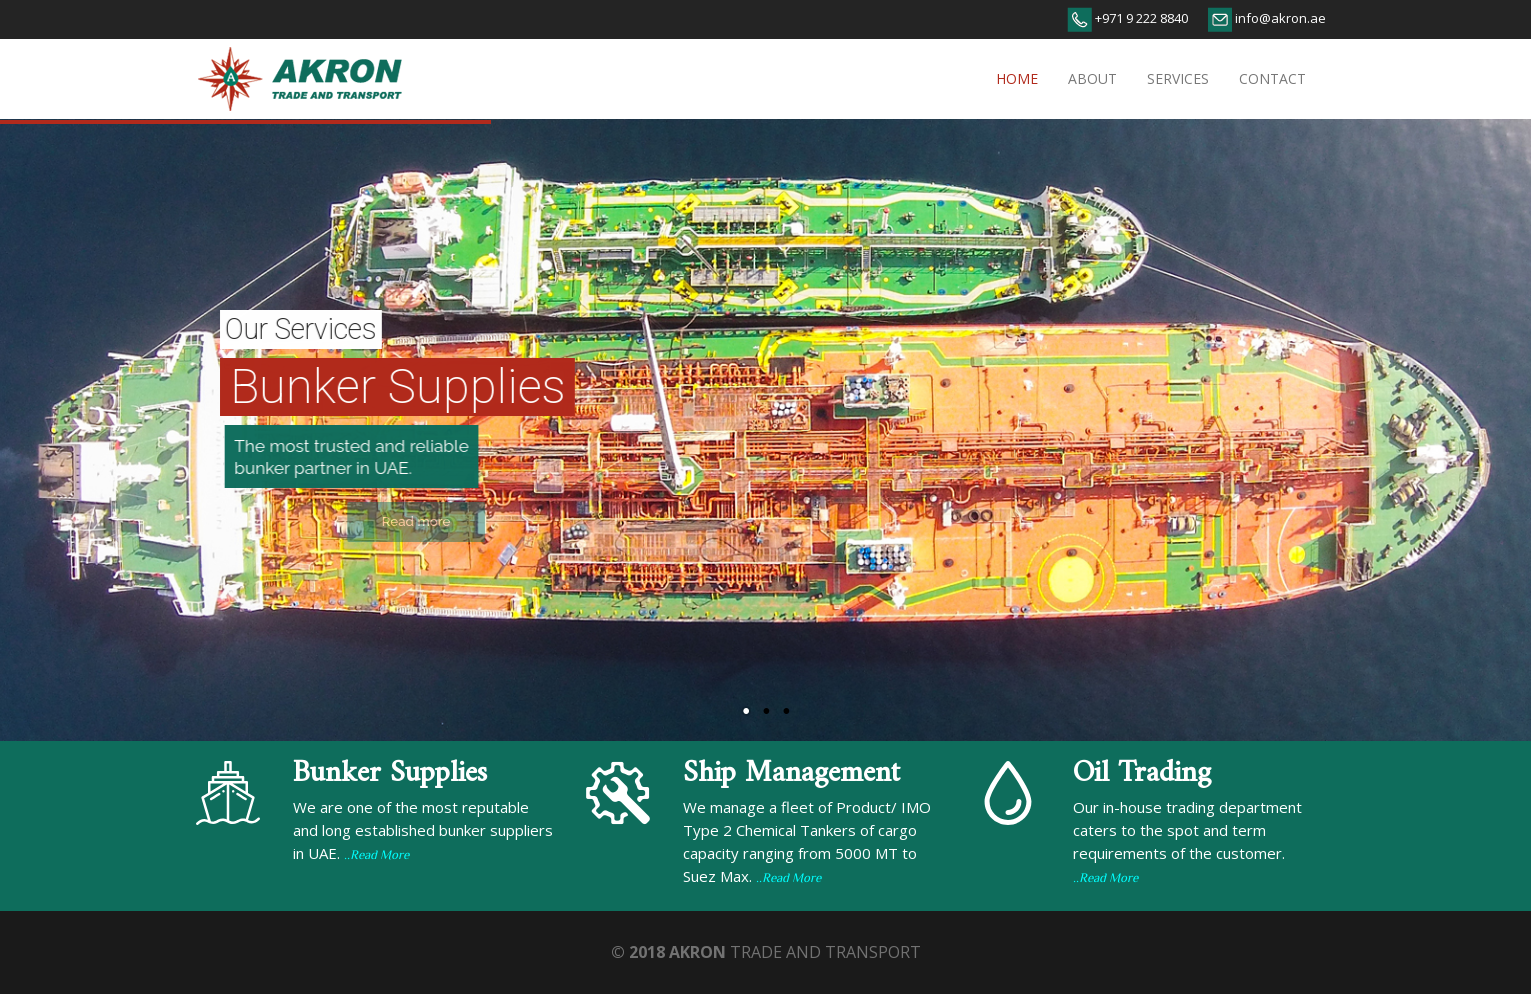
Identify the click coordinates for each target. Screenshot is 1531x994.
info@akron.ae (1279, 18)
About (1092, 78)
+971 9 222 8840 (1140, 18)
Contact (1272, 78)
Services (1178, 78)
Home (1017, 78)
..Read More (376, 856)
